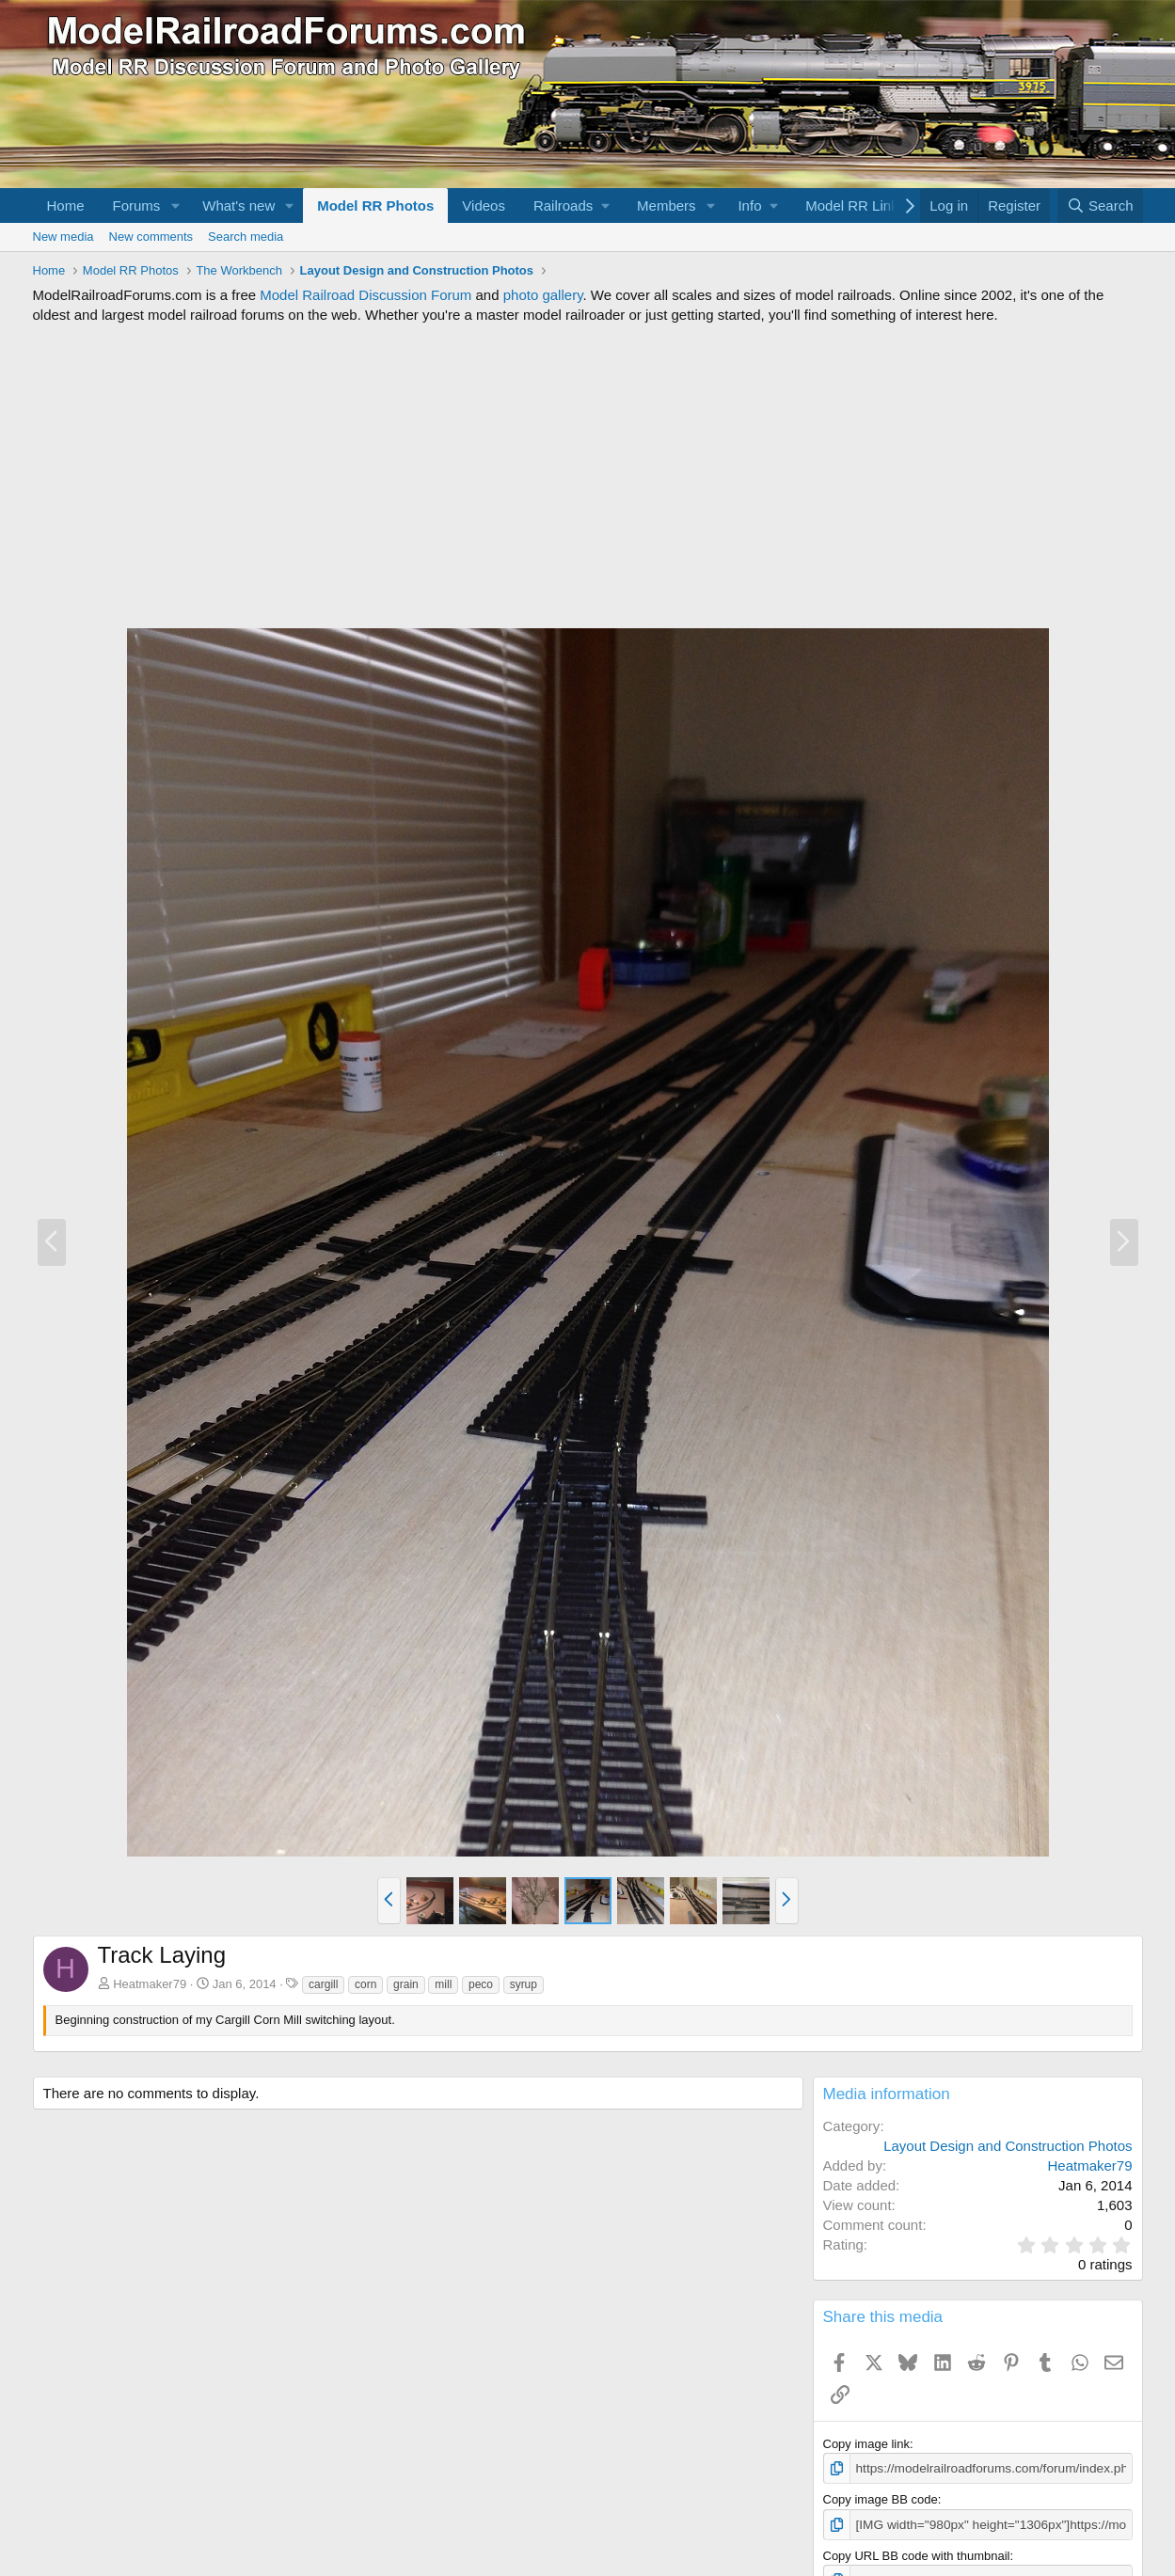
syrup (523, 1984)
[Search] (1100, 205)
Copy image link (867, 2444)
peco (480, 1984)
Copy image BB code (880, 2498)
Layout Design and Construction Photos (1007, 2146)
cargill (323, 1984)
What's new (238, 205)
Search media (245, 236)
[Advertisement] (588, 476)
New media (63, 236)
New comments (151, 236)
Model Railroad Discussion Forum (365, 295)
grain (406, 1984)
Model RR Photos (375, 205)
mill (443, 1984)
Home (66, 205)
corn (365, 1984)
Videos (483, 205)
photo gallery (543, 295)
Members (666, 205)
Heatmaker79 (149, 1984)
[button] (175, 205)
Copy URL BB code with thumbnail (916, 2554)
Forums (137, 205)
